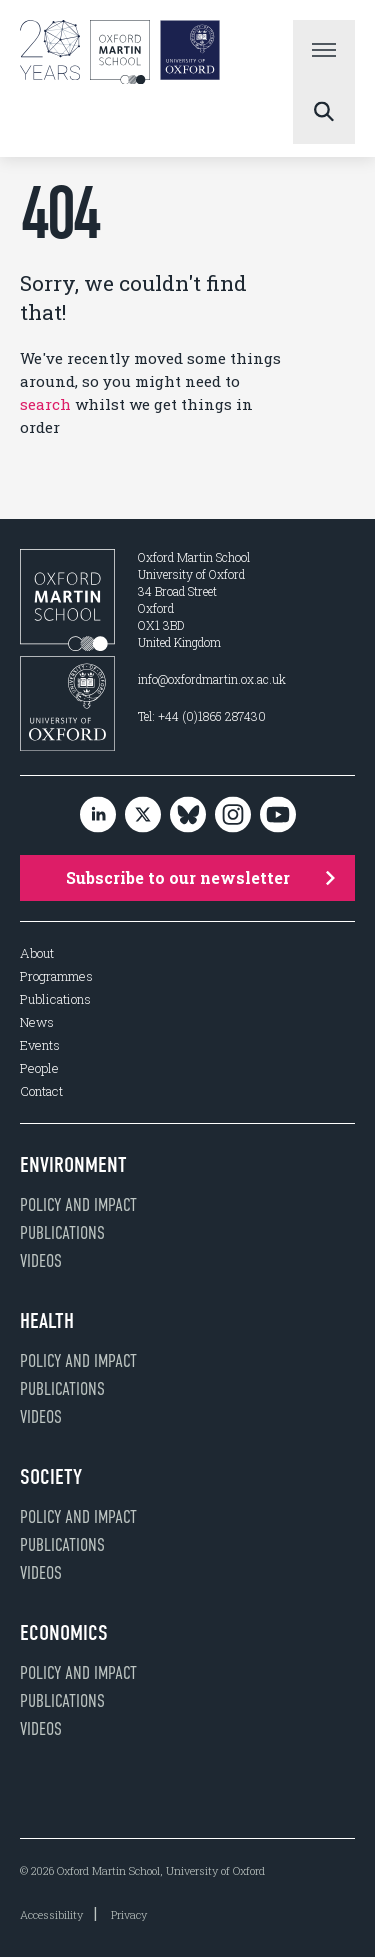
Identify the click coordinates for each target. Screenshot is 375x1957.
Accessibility (51, 1914)
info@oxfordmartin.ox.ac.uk (212, 679)
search (45, 404)
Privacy (129, 1914)
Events (40, 1045)
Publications (55, 999)
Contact (41, 1091)
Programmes (56, 976)
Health (47, 1321)
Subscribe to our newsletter (201, 877)
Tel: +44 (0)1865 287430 (202, 716)
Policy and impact (78, 1205)
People (39, 1068)
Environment (73, 1165)
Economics (64, 1633)
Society (51, 1477)
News (37, 1022)
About (37, 953)
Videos (41, 1261)
